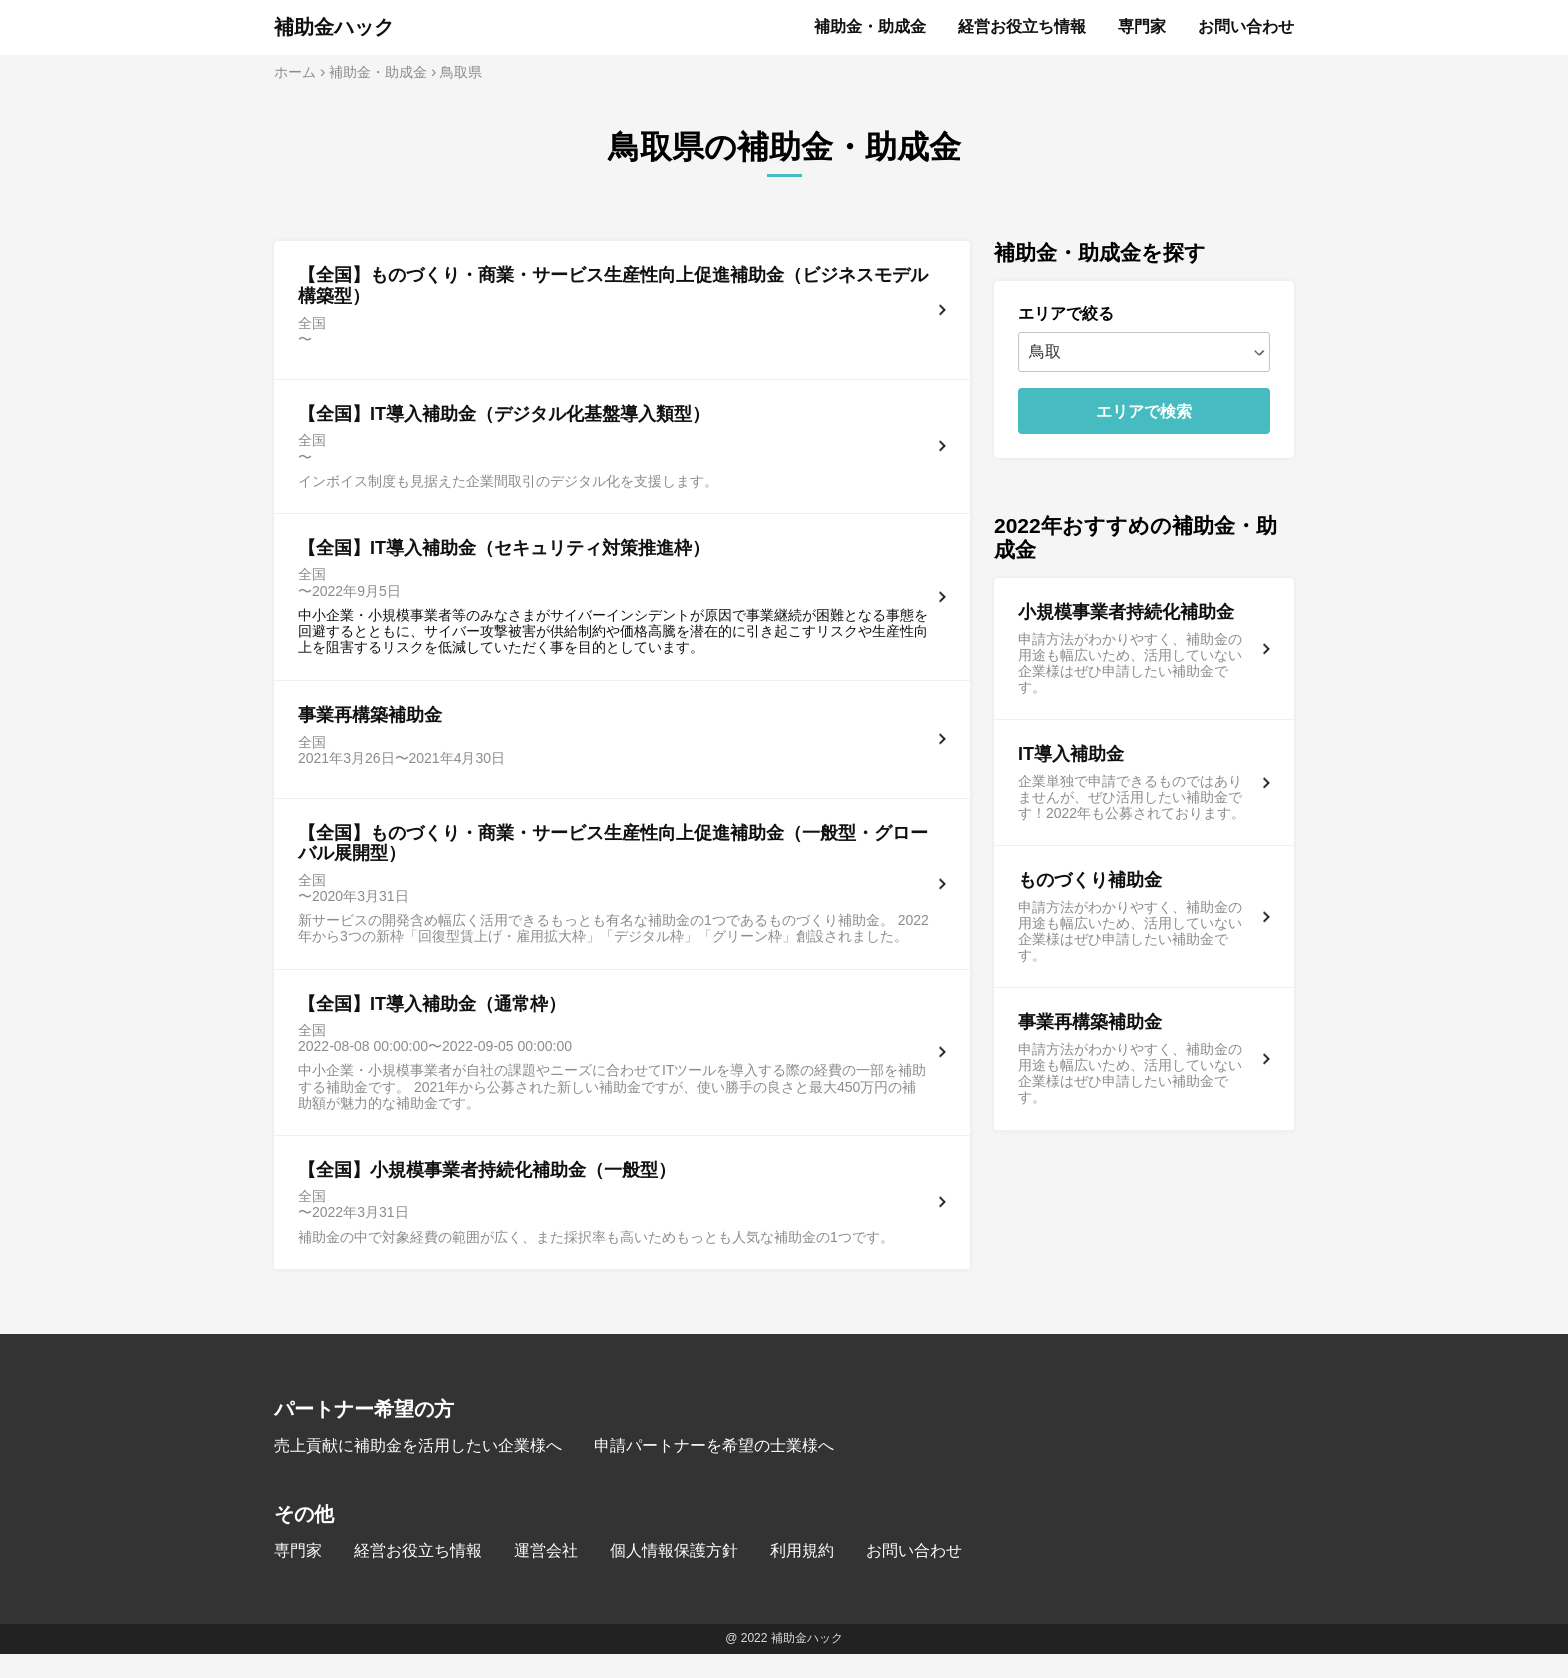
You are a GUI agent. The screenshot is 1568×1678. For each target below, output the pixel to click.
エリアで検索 (1144, 411)
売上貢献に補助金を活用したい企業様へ (418, 1469)
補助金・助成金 (870, 26)
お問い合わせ (1246, 26)
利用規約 (802, 1574)
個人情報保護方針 (674, 1574)
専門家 (1142, 26)
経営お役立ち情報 (1022, 26)
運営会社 (546, 1574)
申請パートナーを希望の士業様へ (714, 1469)
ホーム (295, 72)
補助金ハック (334, 27)
